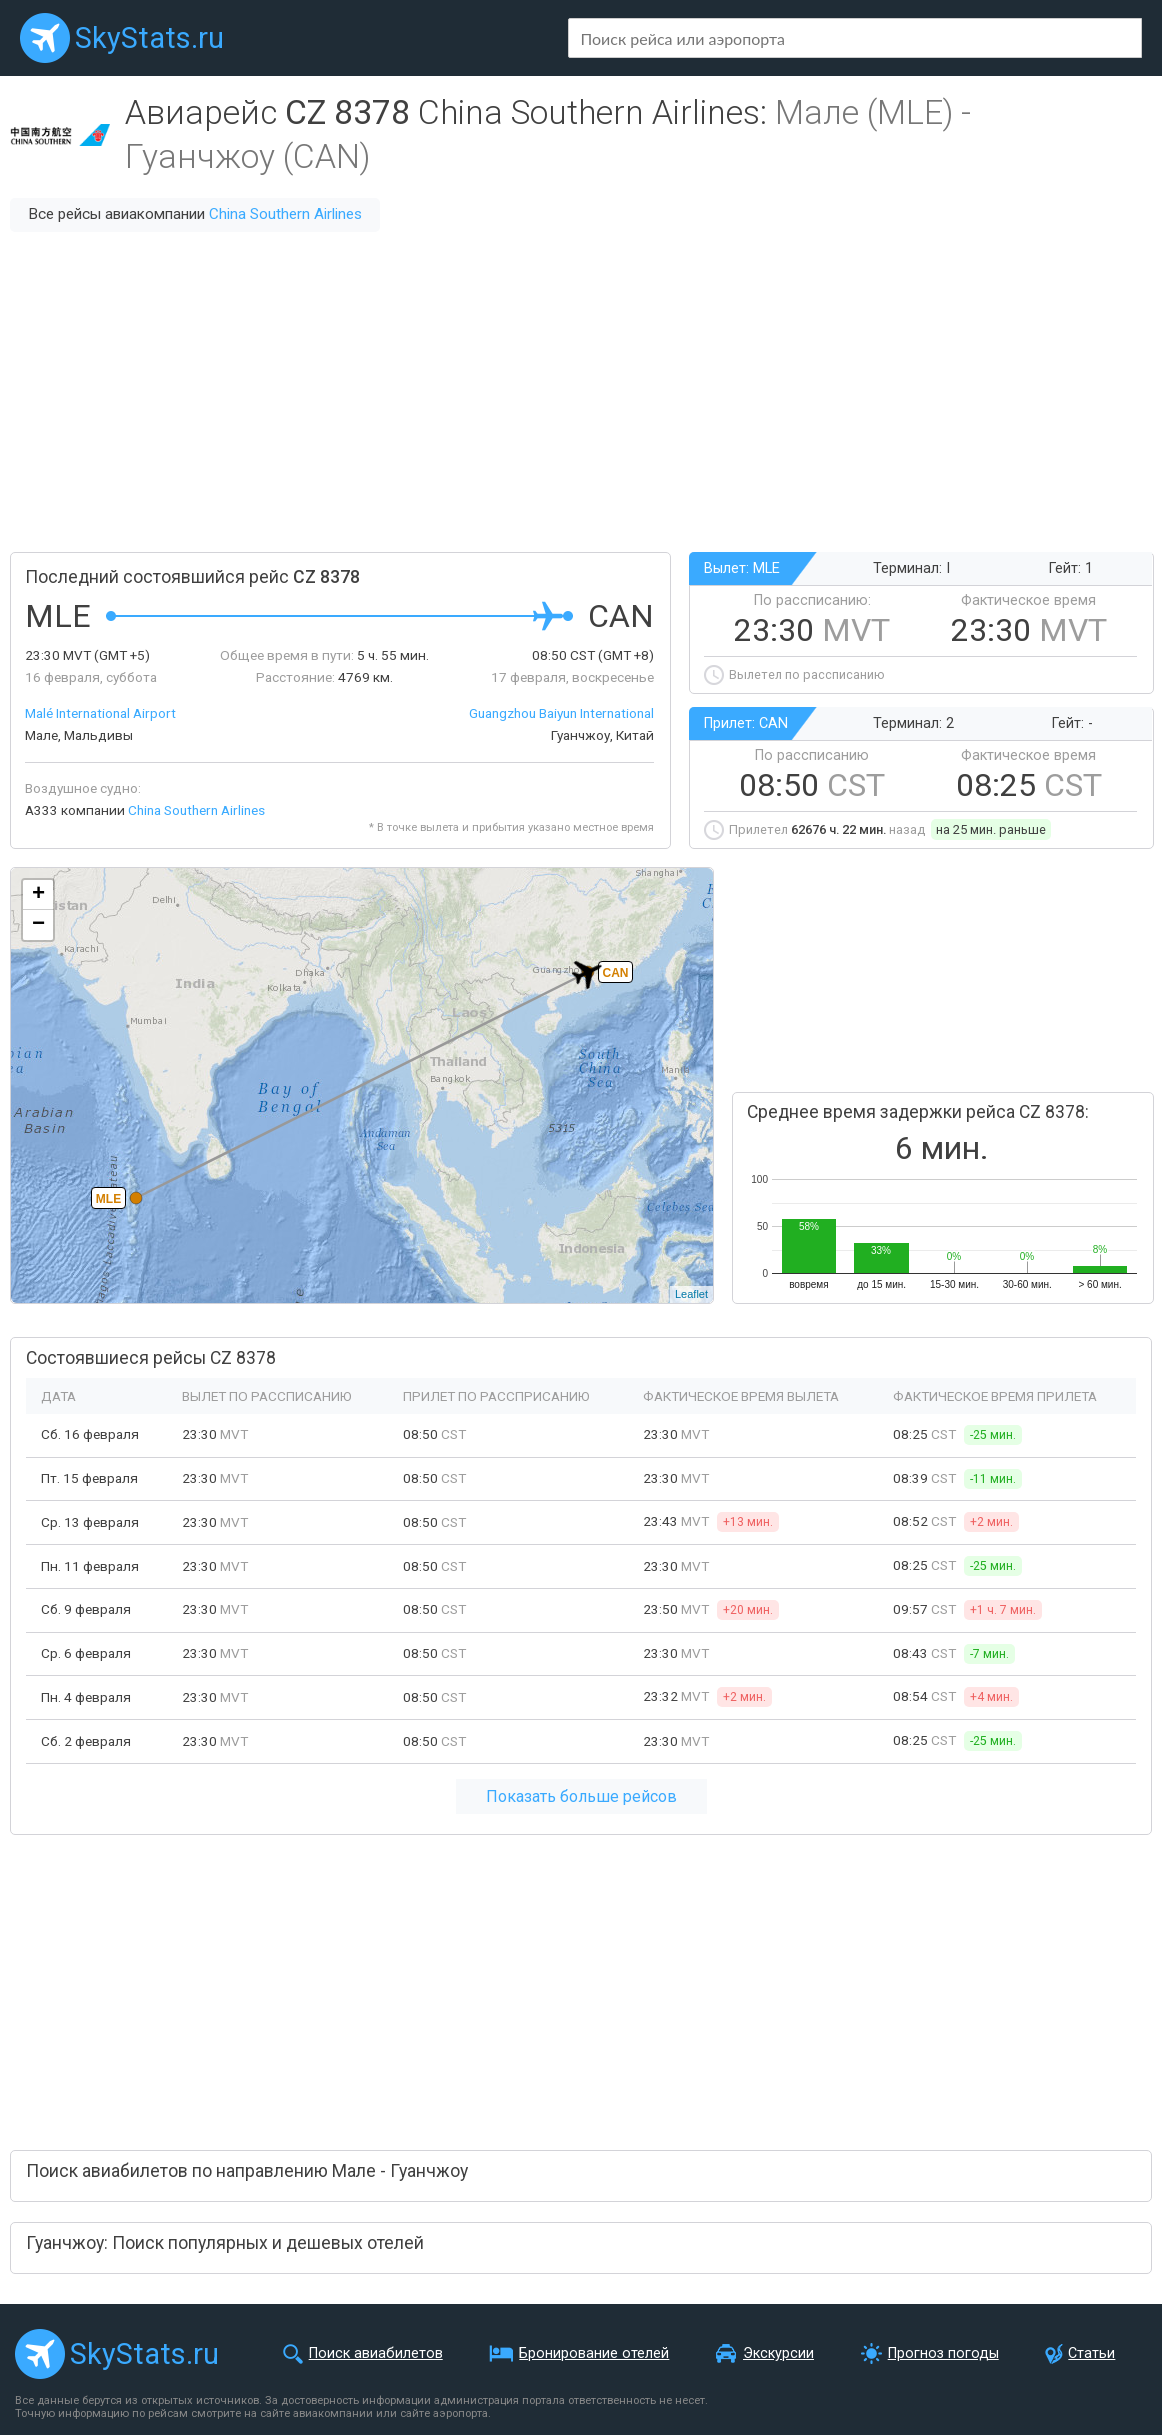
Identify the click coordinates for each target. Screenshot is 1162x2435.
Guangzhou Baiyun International (561, 713)
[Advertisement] (581, 392)
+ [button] (38, 895)
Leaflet (691, 1294)
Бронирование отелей (594, 2353)
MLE (108, 1199)
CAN (616, 973)
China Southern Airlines (285, 214)
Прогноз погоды (943, 2353)
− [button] (38, 925)
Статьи (1091, 2353)
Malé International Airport (100, 713)
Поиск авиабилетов (376, 2353)
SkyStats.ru (149, 38)
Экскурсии (778, 2353)
